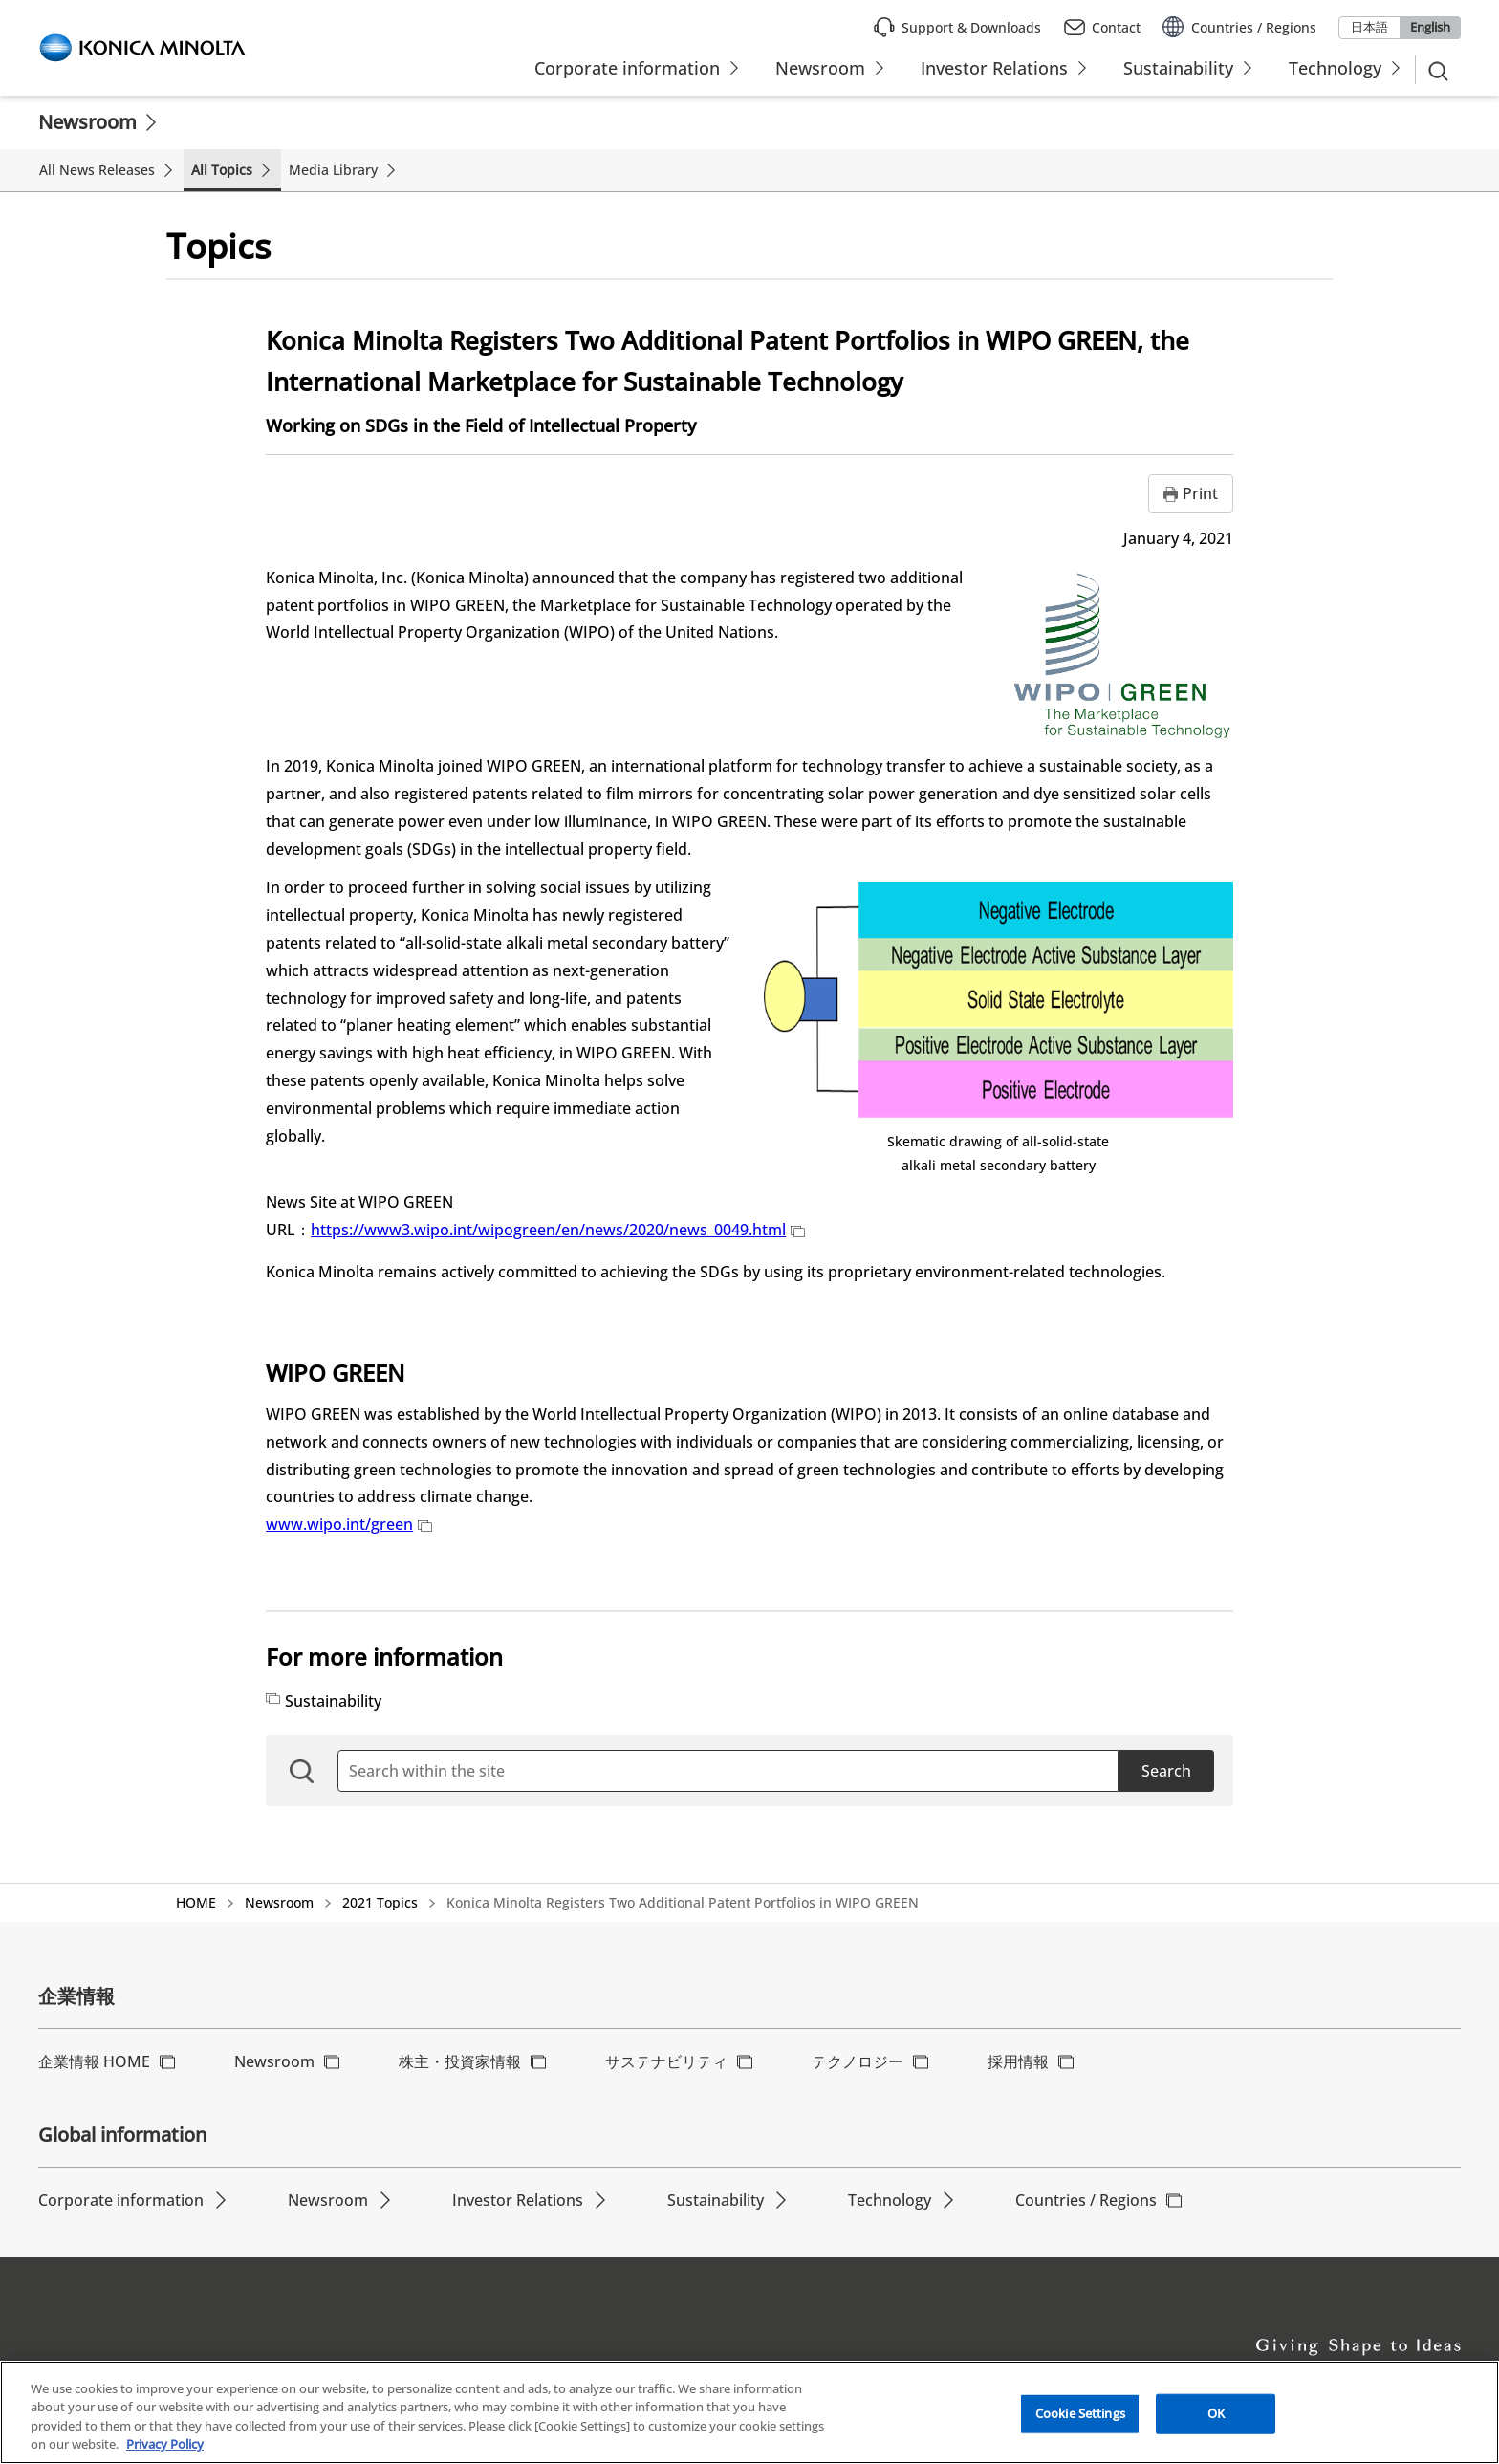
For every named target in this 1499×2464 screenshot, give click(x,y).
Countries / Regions (1086, 2200)
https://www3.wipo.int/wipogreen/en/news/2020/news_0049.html (558, 1229)
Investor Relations (517, 2200)
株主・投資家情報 (460, 2061)
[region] (749, 2412)
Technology (889, 2200)
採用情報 (1018, 2061)
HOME (196, 1902)
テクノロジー (857, 2061)
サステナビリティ (666, 2061)
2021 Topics (380, 1902)
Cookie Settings (1080, 2413)
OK (1216, 2413)
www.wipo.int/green (349, 1524)
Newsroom (87, 122)
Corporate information (121, 2200)
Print (1200, 493)
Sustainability (333, 1701)
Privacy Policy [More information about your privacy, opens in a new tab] (165, 2444)
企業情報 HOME (94, 2061)
